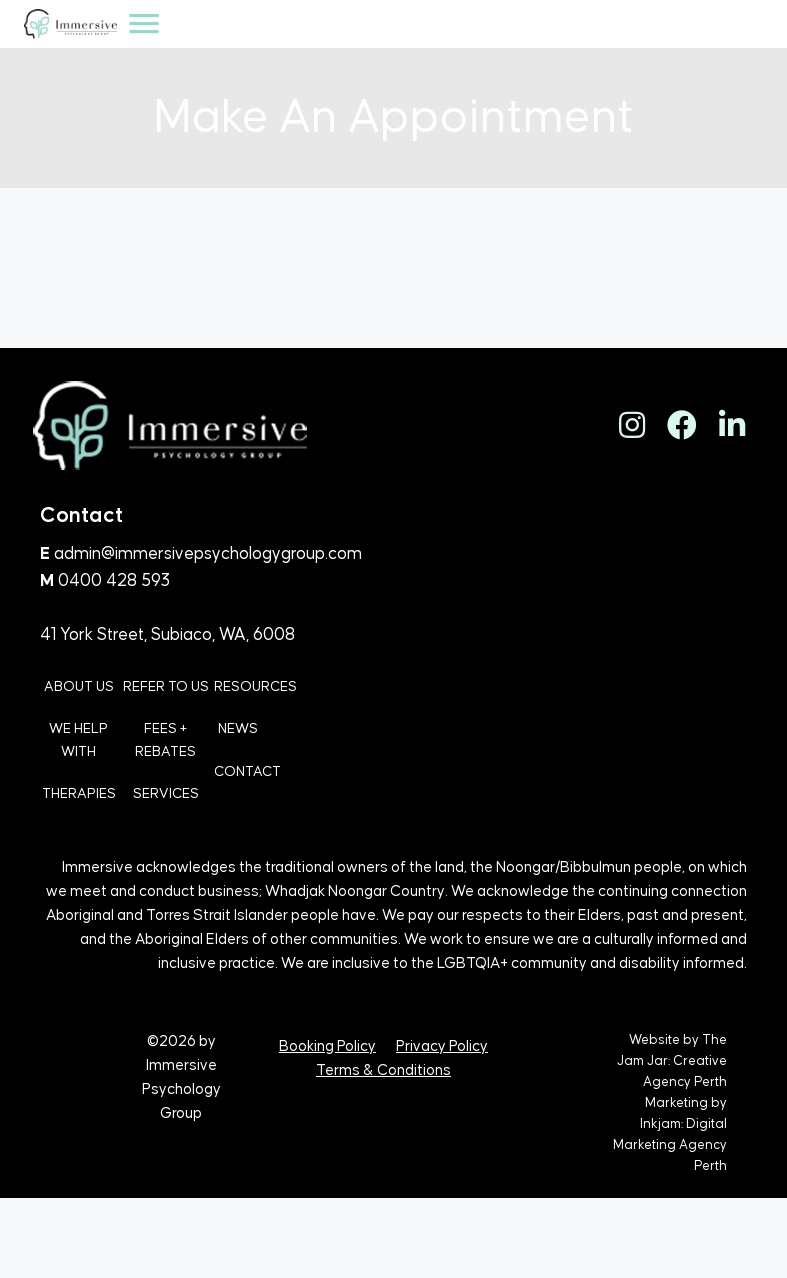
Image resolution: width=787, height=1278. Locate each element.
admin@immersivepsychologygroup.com (208, 554)
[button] (632, 425)
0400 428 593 (114, 581)
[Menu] (144, 24)
